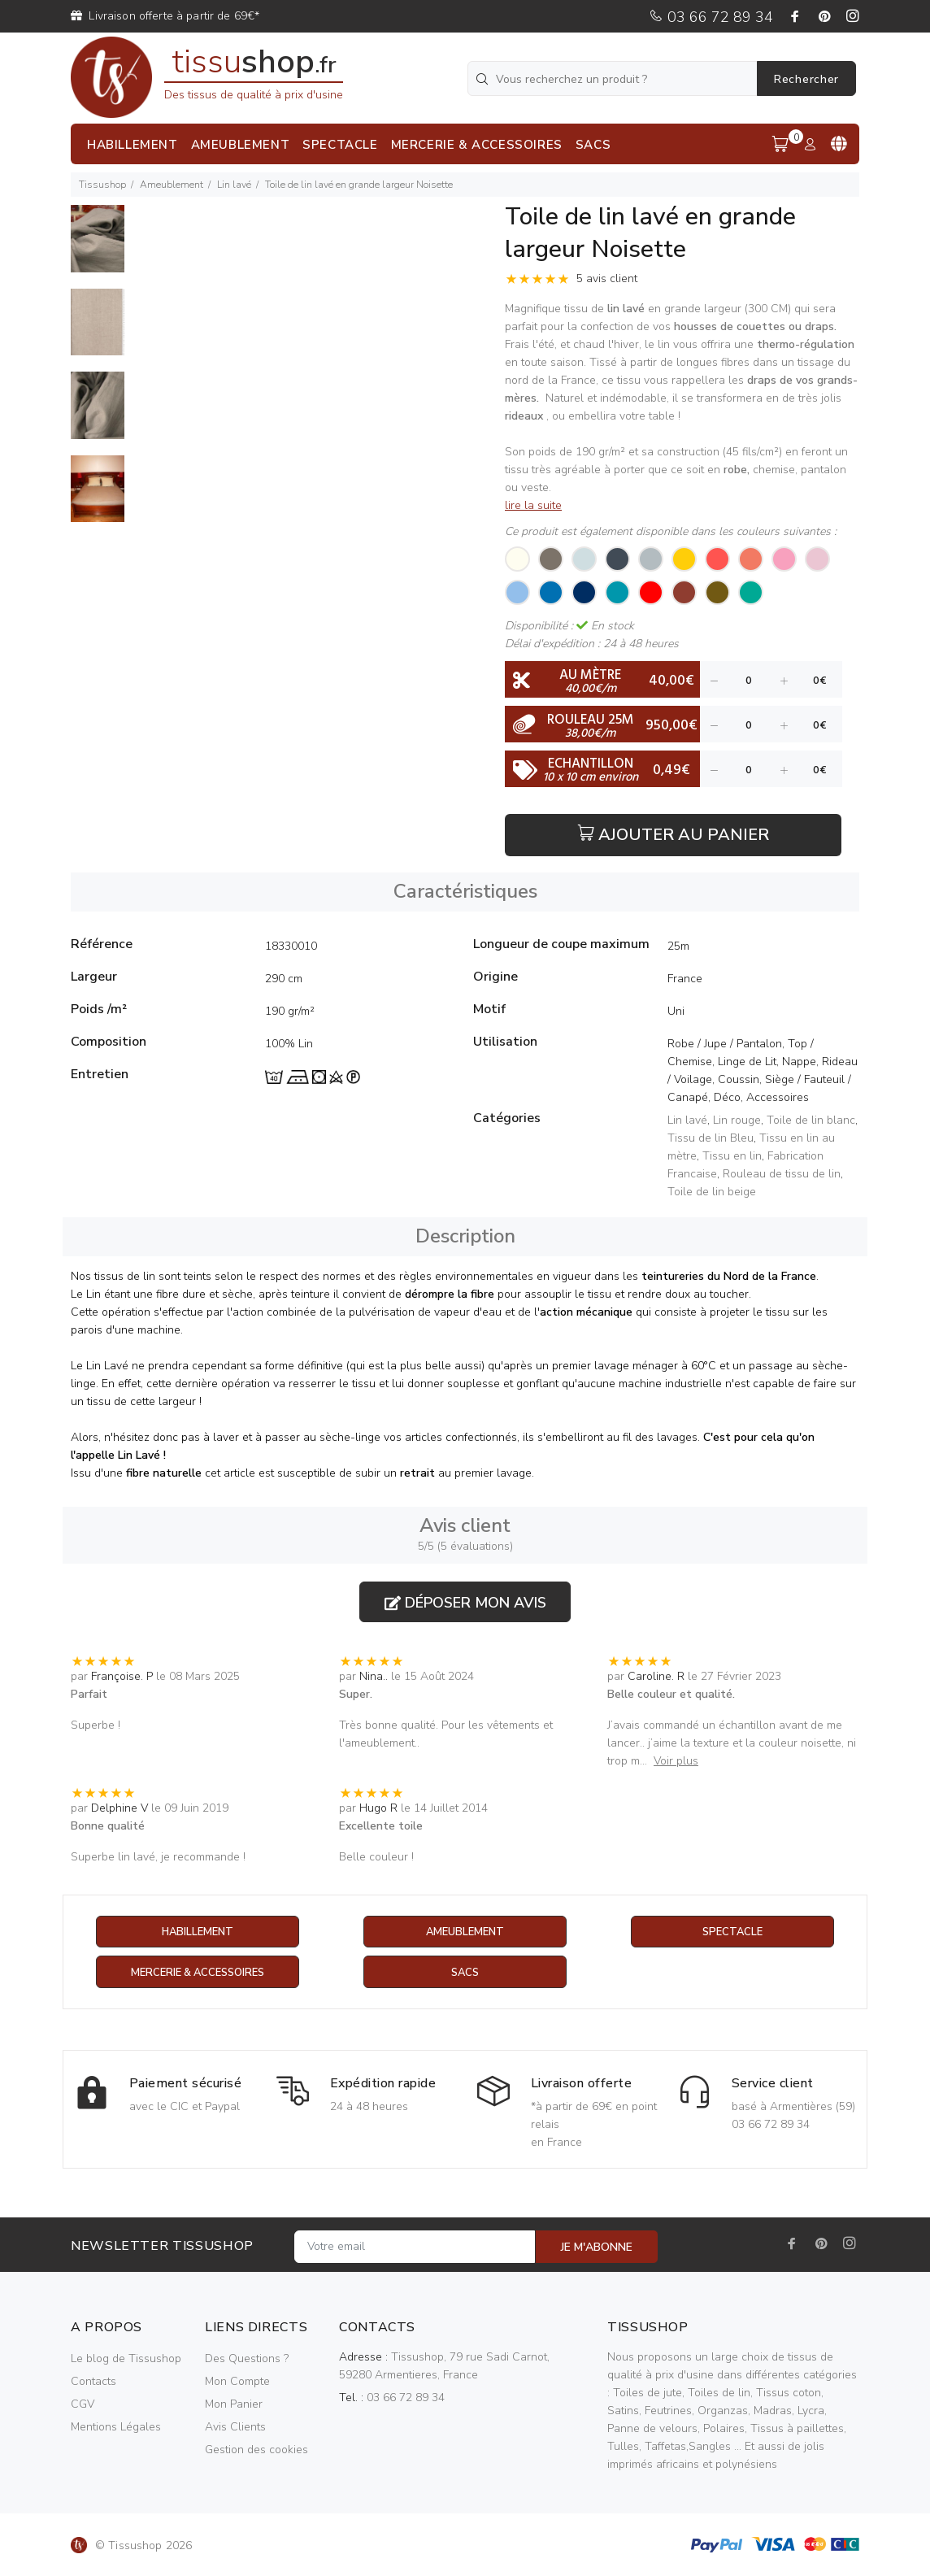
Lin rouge (737, 1120)
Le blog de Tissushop (126, 2359)
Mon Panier (234, 2405)
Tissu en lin (732, 1156)
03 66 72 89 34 (711, 17)
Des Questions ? (247, 2359)
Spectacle (732, 1932)
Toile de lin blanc (811, 1120)
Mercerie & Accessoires (197, 1973)
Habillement (197, 1932)
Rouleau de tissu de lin (782, 1173)
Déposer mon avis (465, 1602)
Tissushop (102, 184)
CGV (82, 2405)
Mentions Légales (116, 2427)
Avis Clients (235, 2427)
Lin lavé (234, 184)
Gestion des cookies (256, 2450)
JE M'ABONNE (596, 2248)
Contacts (93, 2382)
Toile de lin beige (711, 1191)
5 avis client (606, 278)
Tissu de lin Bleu (710, 1138)
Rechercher (806, 79)
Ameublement (171, 184)
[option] (97, 247)
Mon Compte (237, 2382)
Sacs (465, 1973)
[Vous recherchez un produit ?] (613, 78)
